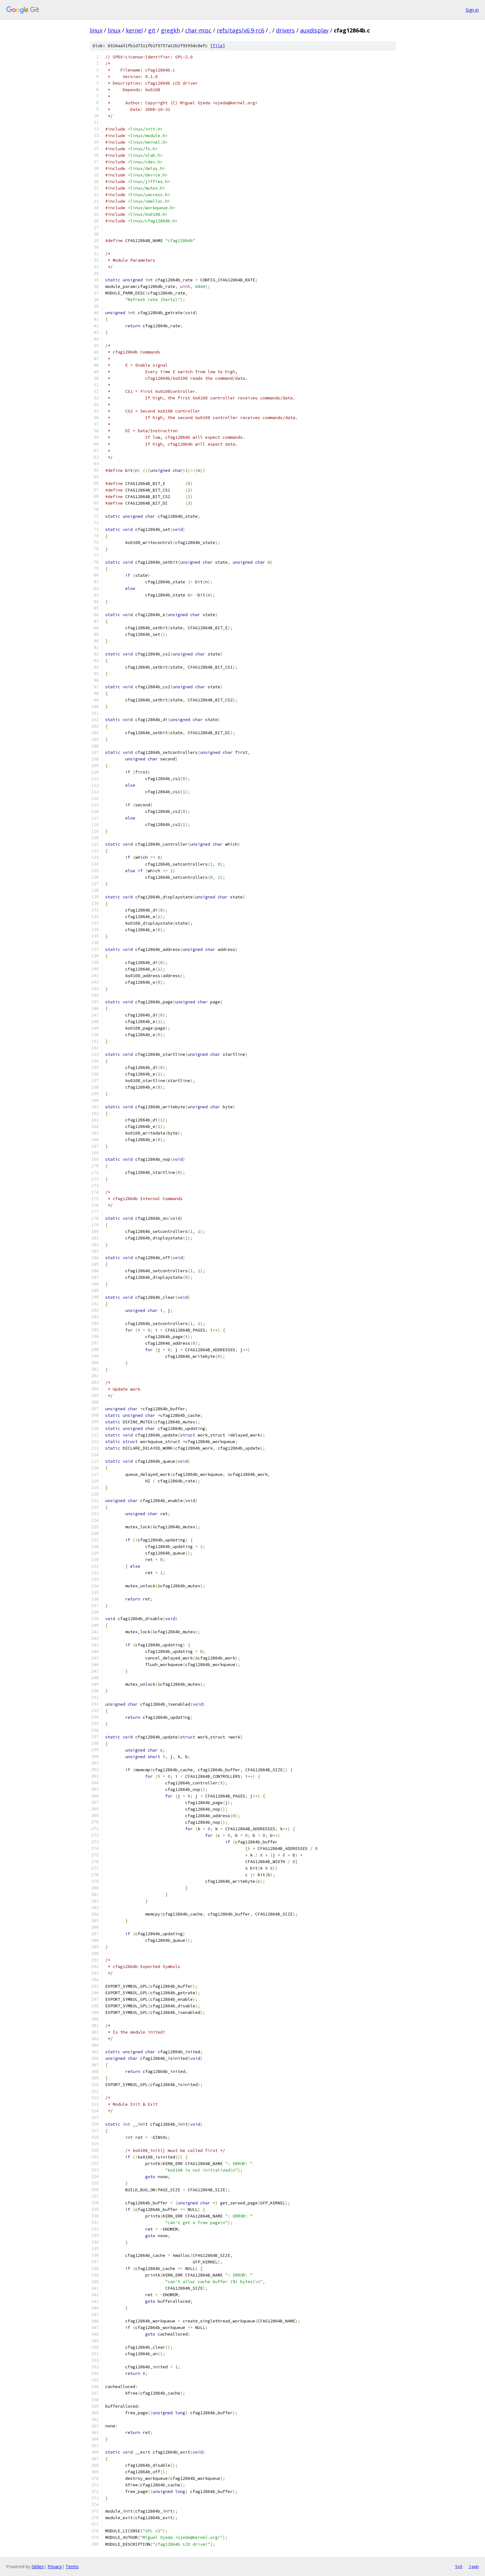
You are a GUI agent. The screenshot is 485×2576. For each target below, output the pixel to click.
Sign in (472, 10)
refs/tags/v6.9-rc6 (240, 30)
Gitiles (38, 2566)
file (218, 45)
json (474, 2566)
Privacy (54, 2566)
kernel (134, 30)
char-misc (198, 30)
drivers (285, 30)
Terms (72, 2566)
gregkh (170, 30)
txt (459, 2566)
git (152, 30)
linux (96, 30)
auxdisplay (314, 30)
